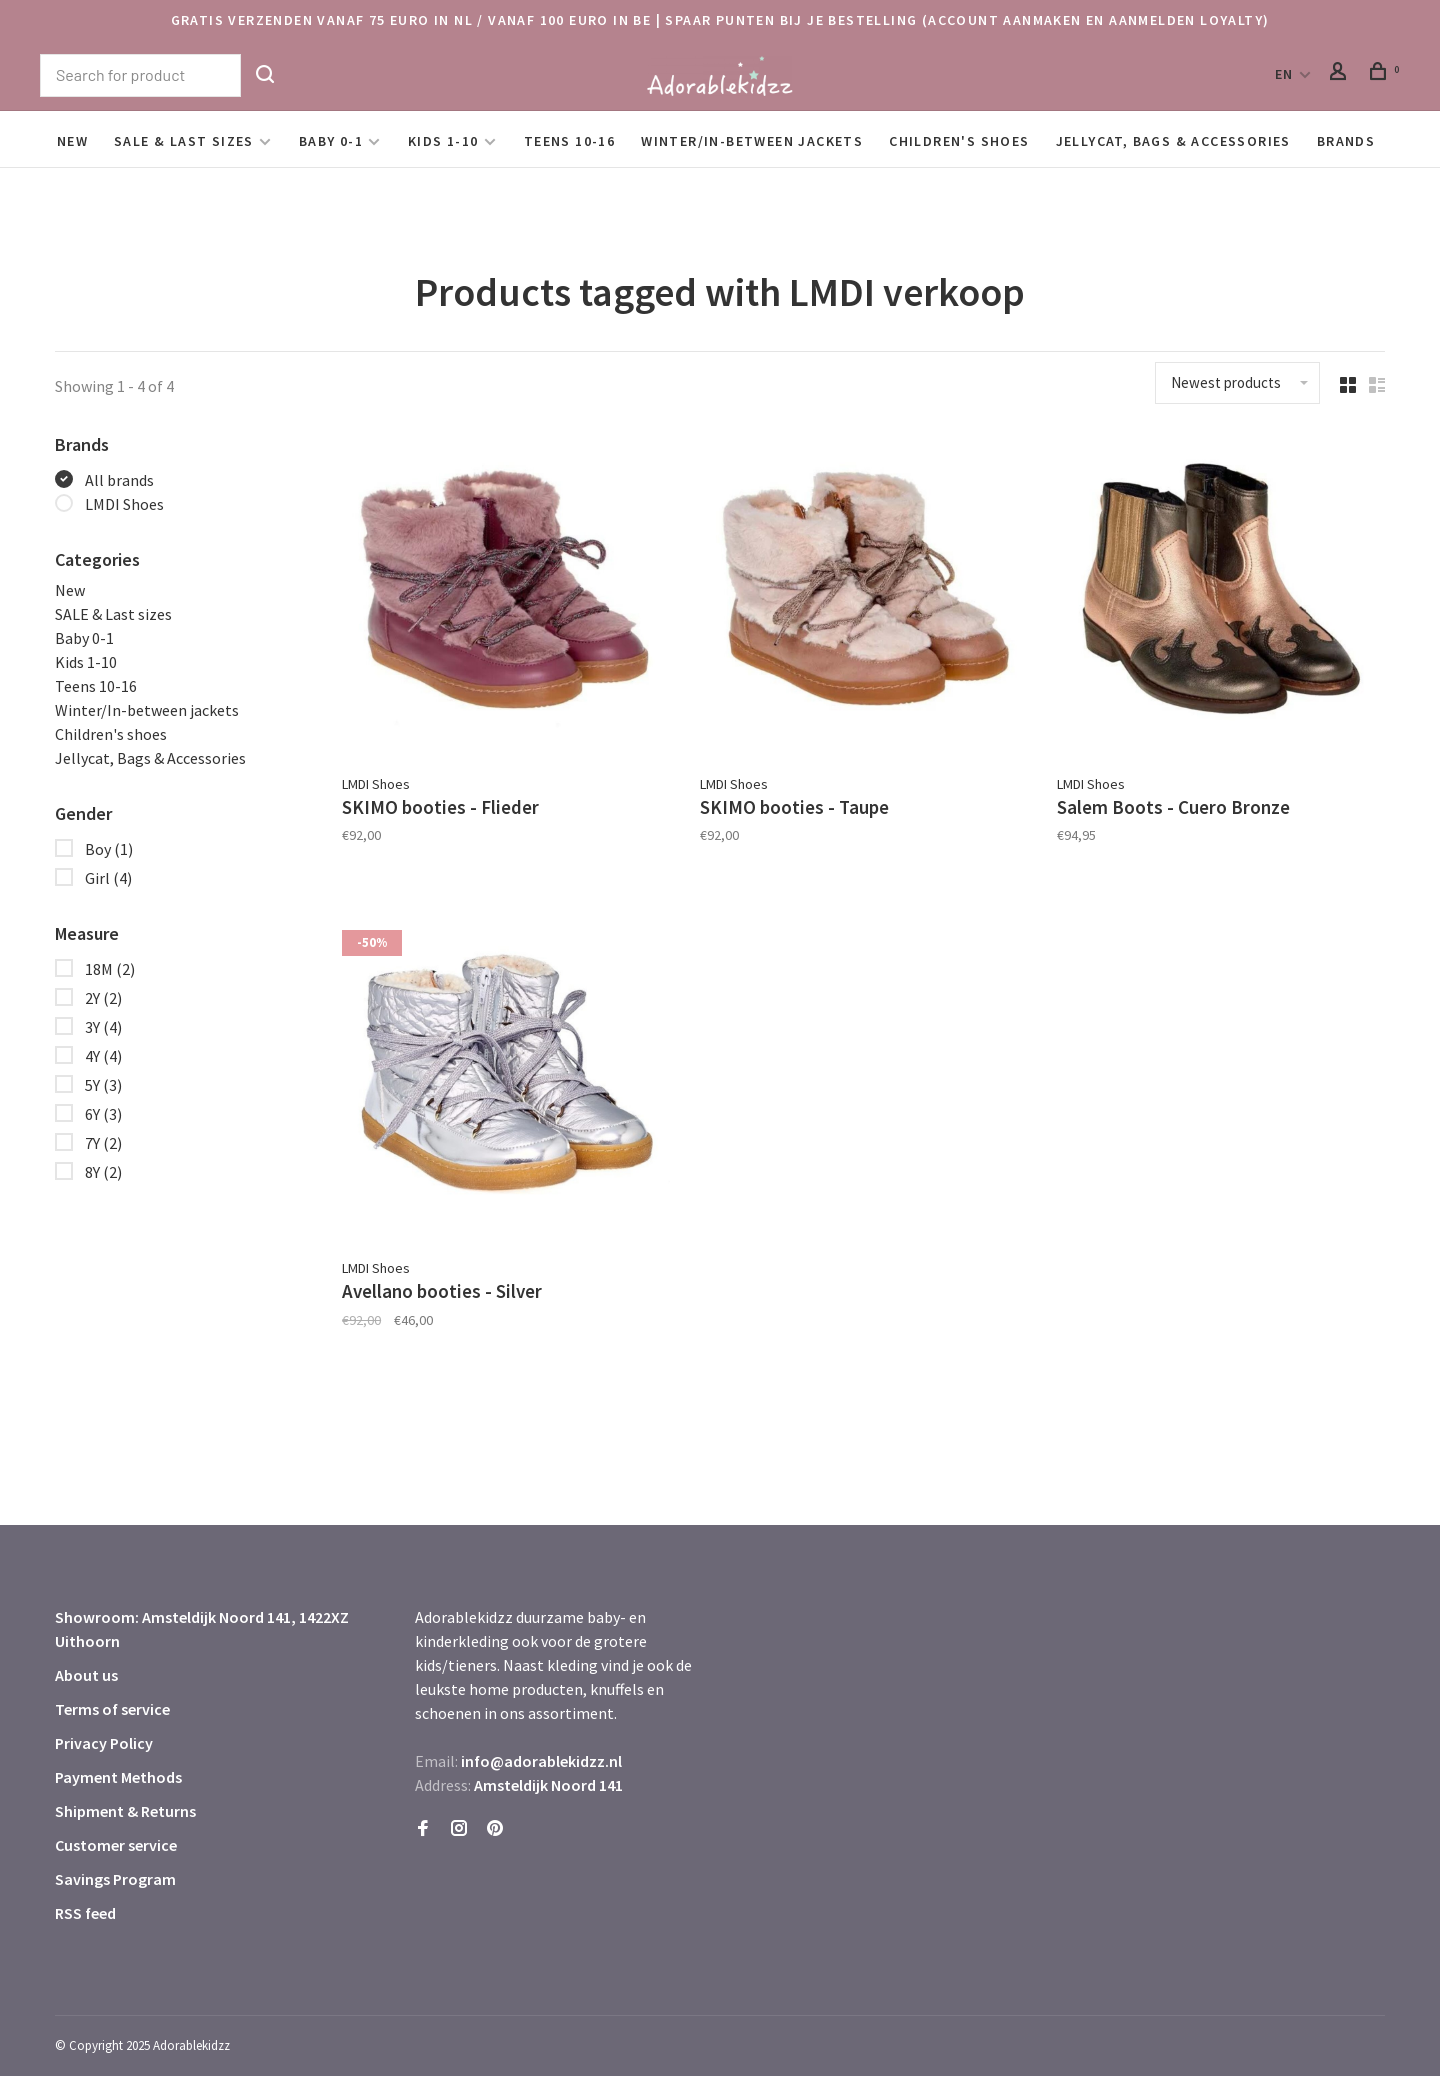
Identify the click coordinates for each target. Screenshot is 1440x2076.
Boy (109, 849)
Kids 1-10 (443, 141)
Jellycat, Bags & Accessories (1173, 141)
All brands (119, 480)
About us (86, 1666)
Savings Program (115, 1870)
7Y (103, 1143)
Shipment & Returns (125, 1802)
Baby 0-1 (331, 141)
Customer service (116, 1836)
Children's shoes (959, 141)
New (72, 141)
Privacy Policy (104, 1734)
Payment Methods (118, 1768)
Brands (1346, 141)
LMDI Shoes (124, 504)
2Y (103, 998)
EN (1284, 74)
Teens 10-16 (569, 141)
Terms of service (112, 1700)
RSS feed (85, 1904)
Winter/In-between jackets (752, 141)
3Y (103, 1027)
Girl (108, 878)
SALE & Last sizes (184, 141)
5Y (103, 1085)
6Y (103, 1114)
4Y (103, 1056)
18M (110, 969)
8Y (103, 1172)
